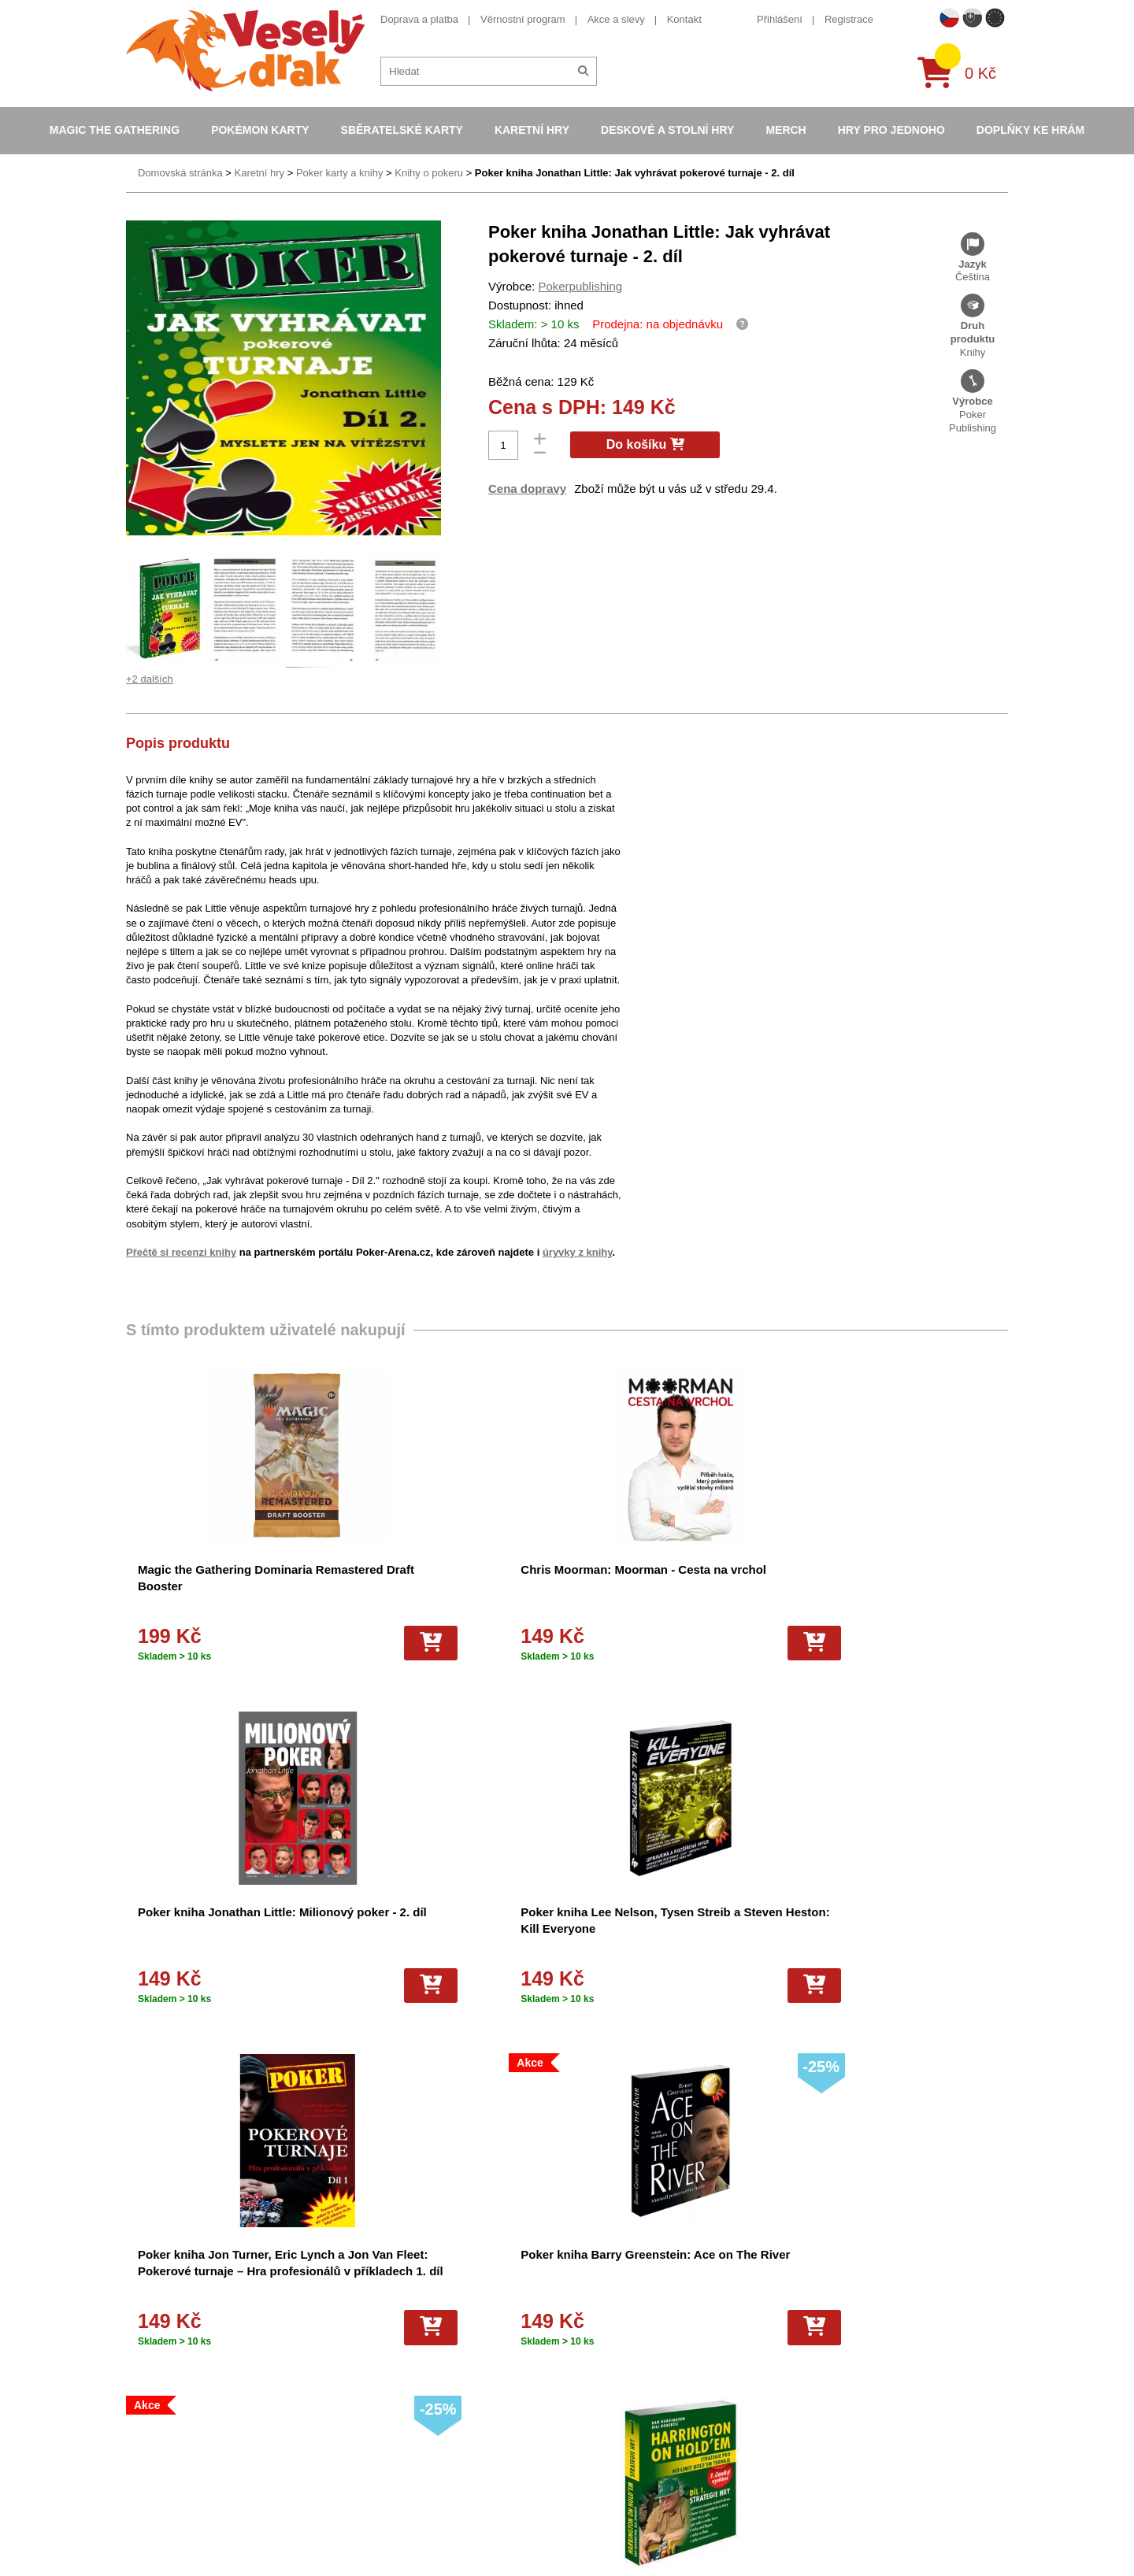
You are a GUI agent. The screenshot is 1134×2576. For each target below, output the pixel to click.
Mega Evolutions (591, 2521)
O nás (353, 2315)
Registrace (849, 19)
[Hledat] (583, 71)
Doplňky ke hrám (1030, 130)
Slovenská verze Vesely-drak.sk (859, 2525)
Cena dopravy (527, 488)
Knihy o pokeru (429, 173)
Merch (785, 130)
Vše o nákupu (370, 2376)
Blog (349, 2439)
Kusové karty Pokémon (606, 2479)
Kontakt (684, 19)
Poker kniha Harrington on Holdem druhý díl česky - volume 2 (665, 1928)
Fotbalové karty (589, 2459)
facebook (807, 2340)
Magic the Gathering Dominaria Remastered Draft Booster (218, 1586)
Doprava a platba (419, 19)
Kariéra (355, 2418)
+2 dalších (149, 679)
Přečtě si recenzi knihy (181, 1252)
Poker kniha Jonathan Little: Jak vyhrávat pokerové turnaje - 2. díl (635, 173)
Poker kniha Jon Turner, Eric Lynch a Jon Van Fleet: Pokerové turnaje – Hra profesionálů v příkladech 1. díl (217, 1945)
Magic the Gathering (115, 130)
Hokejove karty (587, 2335)
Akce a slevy (616, 19)
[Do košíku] (275, 1643)
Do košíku (645, 444)
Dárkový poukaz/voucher (395, 2335)
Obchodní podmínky (385, 2294)
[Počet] (503, 445)
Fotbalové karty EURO (605, 2500)
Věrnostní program (522, 19)
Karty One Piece (591, 2439)
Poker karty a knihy (340, 173)
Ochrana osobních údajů (395, 2459)
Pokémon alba (586, 2315)
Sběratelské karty (402, 130)
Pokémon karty (260, 130)
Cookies (357, 2356)
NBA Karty (577, 2397)
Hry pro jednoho (891, 130)
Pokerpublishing (580, 286)
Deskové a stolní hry (667, 130)
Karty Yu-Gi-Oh (588, 2376)
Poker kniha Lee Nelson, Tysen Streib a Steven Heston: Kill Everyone (885, 1586)
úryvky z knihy (578, 1252)
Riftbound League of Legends (621, 2542)
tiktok (798, 2413)
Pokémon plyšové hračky (611, 2418)
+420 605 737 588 (828, 2291)
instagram (809, 2389)
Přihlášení (779, 19)
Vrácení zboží (370, 2397)
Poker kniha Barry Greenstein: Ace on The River (431, 1928)
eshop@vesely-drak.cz (839, 2316)
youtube (805, 2365)
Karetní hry (532, 130)
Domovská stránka (180, 173)
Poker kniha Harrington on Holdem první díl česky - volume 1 (891, 1928)
